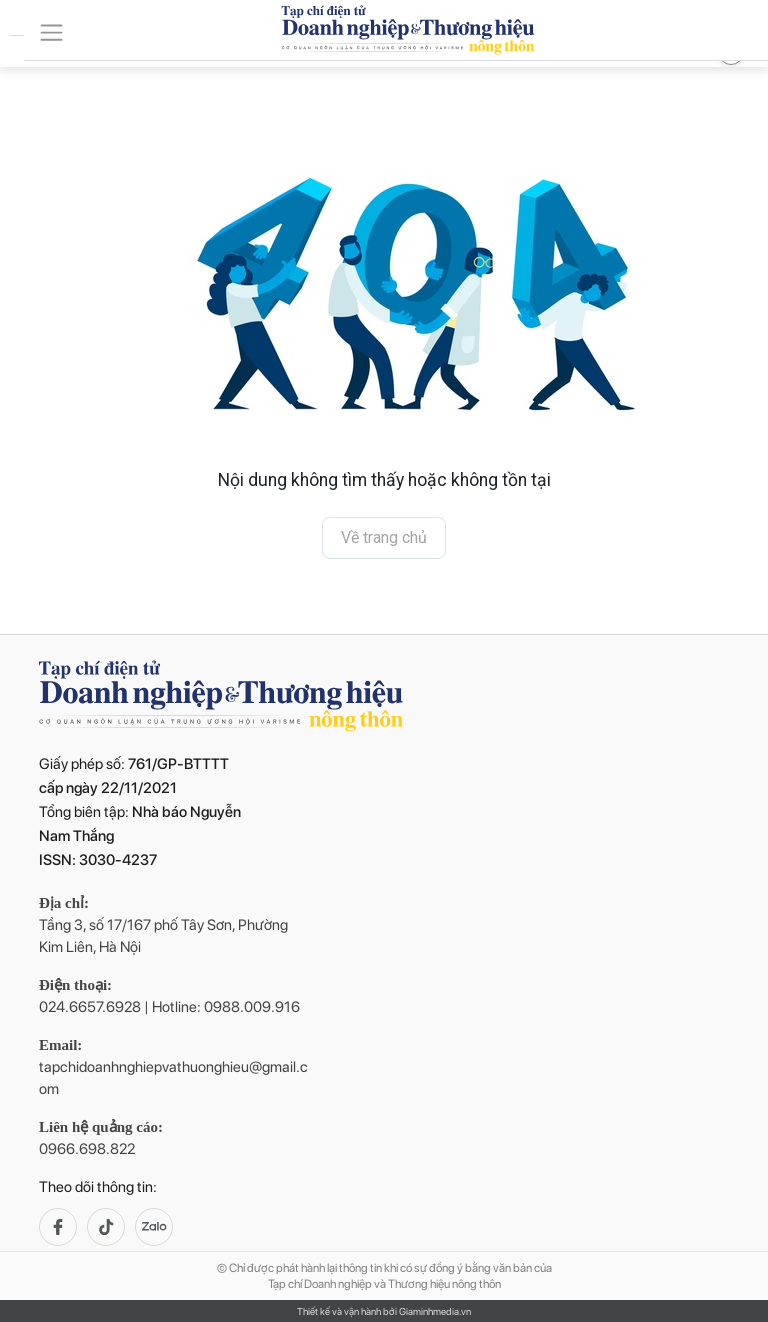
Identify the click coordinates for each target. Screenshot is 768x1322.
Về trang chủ (384, 537)
